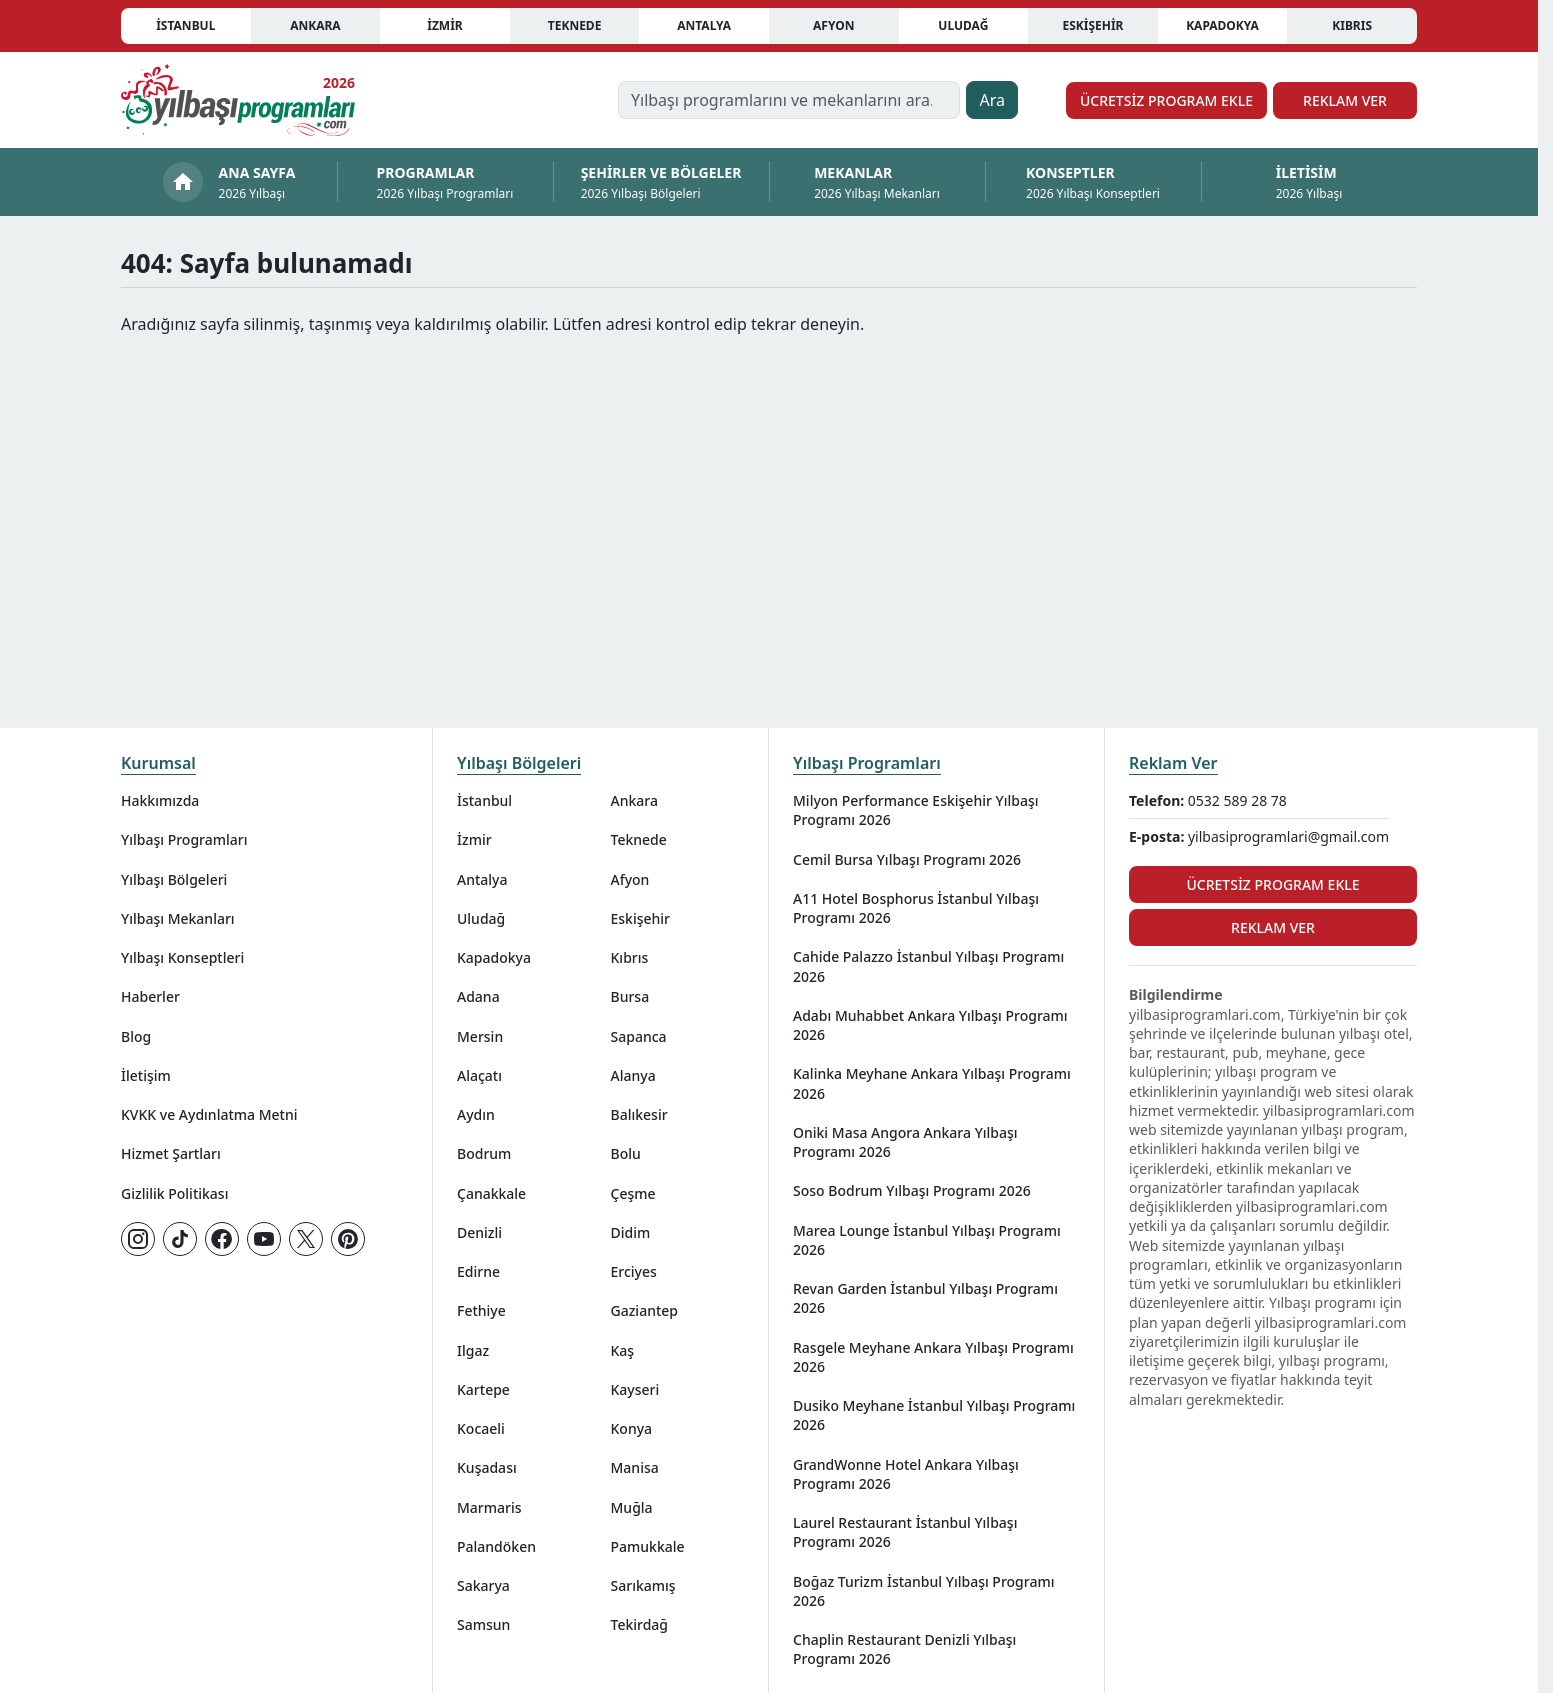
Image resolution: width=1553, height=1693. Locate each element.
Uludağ (963, 25)
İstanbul (185, 25)
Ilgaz (473, 1350)
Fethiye (481, 1310)
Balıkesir (639, 1114)
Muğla (632, 1507)
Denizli (479, 1232)
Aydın (476, 1114)
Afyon (833, 25)
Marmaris (489, 1507)
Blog (136, 1036)
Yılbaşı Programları (184, 839)
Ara (992, 100)
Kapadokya (1222, 25)
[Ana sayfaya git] (238, 100)
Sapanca (639, 1036)
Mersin (480, 1036)
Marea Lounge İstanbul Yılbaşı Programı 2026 (927, 1240)
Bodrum (484, 1153)
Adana (478, 996)
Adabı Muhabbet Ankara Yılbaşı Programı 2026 (930, 1025)
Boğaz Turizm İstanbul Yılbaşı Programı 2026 (923, 1591)
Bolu (626, 1153)
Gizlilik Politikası (174, 1193)
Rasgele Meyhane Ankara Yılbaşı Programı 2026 (933, 1357)
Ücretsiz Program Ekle (1166, 100)
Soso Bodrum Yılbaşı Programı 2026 (912, 1190)
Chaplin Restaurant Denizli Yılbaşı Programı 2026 (904, 1649)
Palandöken (496, 1546)
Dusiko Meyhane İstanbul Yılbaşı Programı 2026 (934, 1415)
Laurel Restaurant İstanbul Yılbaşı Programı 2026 (905, 1532)
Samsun (483, 1624)
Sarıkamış (643, 1585)
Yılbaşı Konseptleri (182, 957)
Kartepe (483, 1389)
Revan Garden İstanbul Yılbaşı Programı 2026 (925, 1298)
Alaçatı (479, 1075)
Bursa (630, 996)
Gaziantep (645, 1310)
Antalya (704, 25)
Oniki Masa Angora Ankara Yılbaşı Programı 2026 (905, 1142)
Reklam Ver (1345, 100)
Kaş (623, 1350)
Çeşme (633, 1193)
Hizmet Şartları (171, 1153)
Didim (631, 1232)
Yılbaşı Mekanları (178, 918)
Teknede (575, 25)
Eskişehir (1092, 25)
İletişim (146, 1075)
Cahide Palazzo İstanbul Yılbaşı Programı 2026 (928, 966)
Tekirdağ (640, 1624)
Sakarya (483, 1585)
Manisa (635, 1467)
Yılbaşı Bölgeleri (174, 879)
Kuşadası (487, 1467)
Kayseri (635, 1389)
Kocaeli (481, 1428)
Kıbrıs (1352, 25)
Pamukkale (648, 1546)
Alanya (633, 1075)
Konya (632, 1428)
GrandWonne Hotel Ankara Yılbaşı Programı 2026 (906, 1474)
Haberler (150, 996)
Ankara (315, 25)
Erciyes (634, 1271)
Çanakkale (491, 1193)
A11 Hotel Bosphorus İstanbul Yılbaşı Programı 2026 (916, 908)
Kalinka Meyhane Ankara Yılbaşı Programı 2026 (932, 1083)
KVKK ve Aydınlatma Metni (209, 1114)
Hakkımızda (160, 800)
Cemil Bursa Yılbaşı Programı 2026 (907, 859)
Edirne (478, 1271)
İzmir (444, 25)
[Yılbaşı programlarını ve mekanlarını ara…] (789, 100)
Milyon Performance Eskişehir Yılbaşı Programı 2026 (916, 810)
